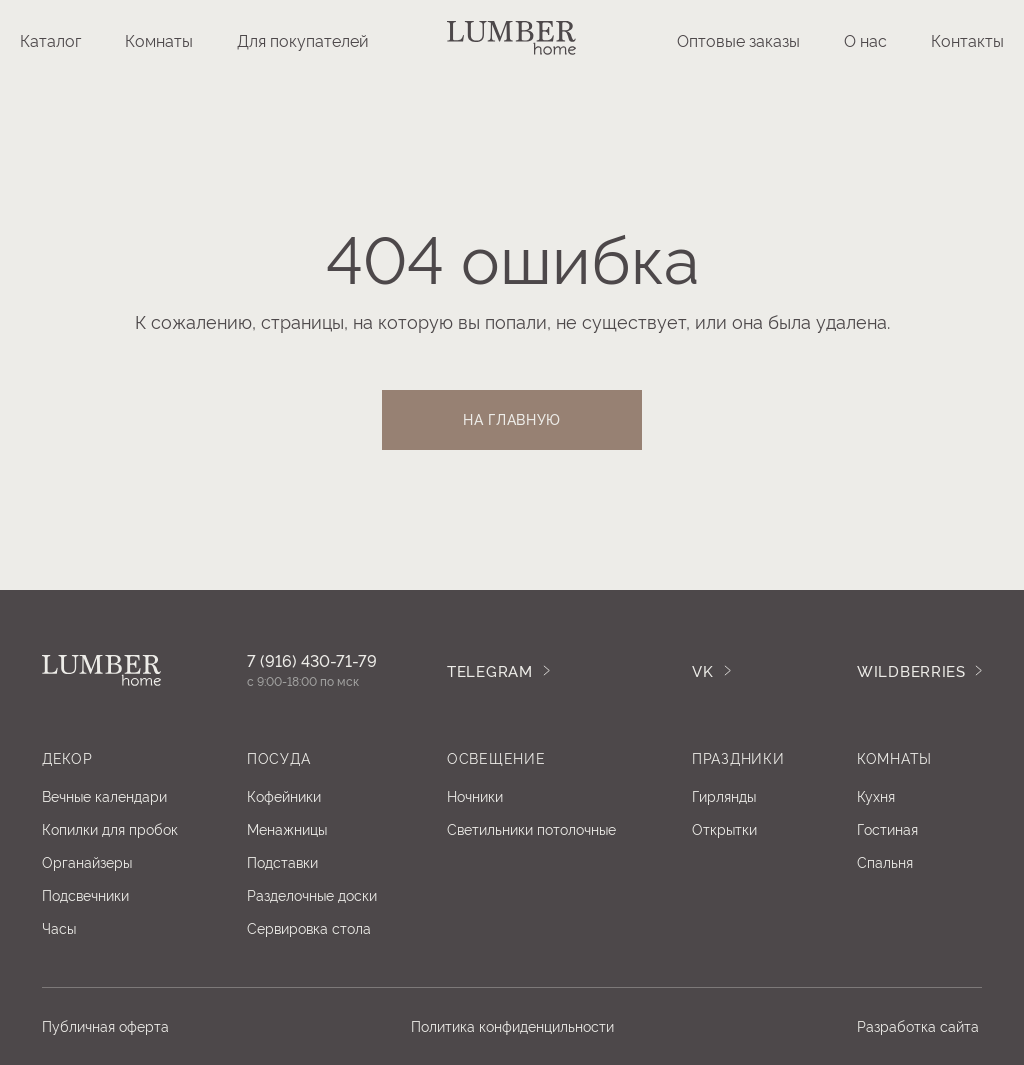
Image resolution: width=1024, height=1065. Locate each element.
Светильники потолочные (531, 828)
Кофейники (284, 795)
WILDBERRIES (911, 670)
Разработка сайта (918, 1025)
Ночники (475, 795)
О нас (865, 40)
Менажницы (287, 828)
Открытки (724, 828)
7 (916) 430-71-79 (312, 660)
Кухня (876, 795)
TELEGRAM (490, 670)
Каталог (50, 40)
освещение (496, 757)
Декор (67, 757)
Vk (702, 670)
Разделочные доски (312, 894)
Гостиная (887, 828)
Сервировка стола (309, 927)
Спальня (885, 861)
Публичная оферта (105, 1025)
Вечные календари (104, 795)
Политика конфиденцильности (512, 1025)
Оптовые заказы (738, 40)
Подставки (282, 861)
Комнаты (159, 40)
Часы (59, 927)
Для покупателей (303, 40)
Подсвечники (85, 894)
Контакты (967, 40)
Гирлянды (724, 795)
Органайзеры (87, 861)
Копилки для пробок (110, 828)
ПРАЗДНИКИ (738, 757)
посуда (278, 757)
